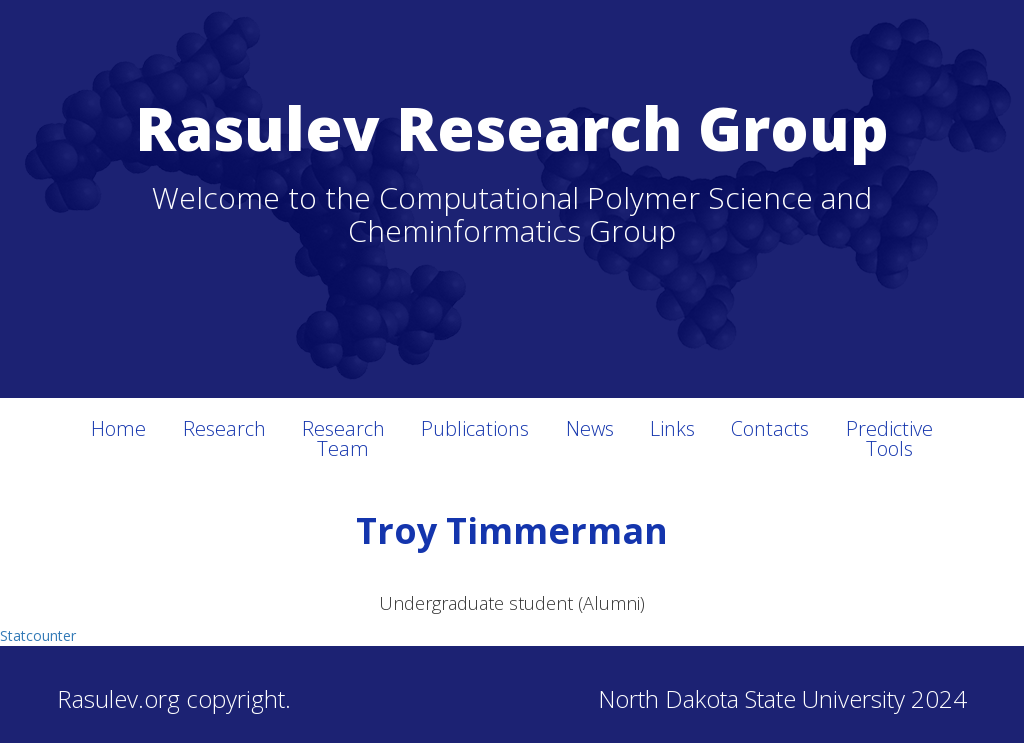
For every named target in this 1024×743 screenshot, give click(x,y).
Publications (475, 428)
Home (118, 428)
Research (224, 428)
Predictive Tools (889, 438)
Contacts (770, 428)
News (590, 428)
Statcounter (38, 635)
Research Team (343, 438)
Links (672, 428)
